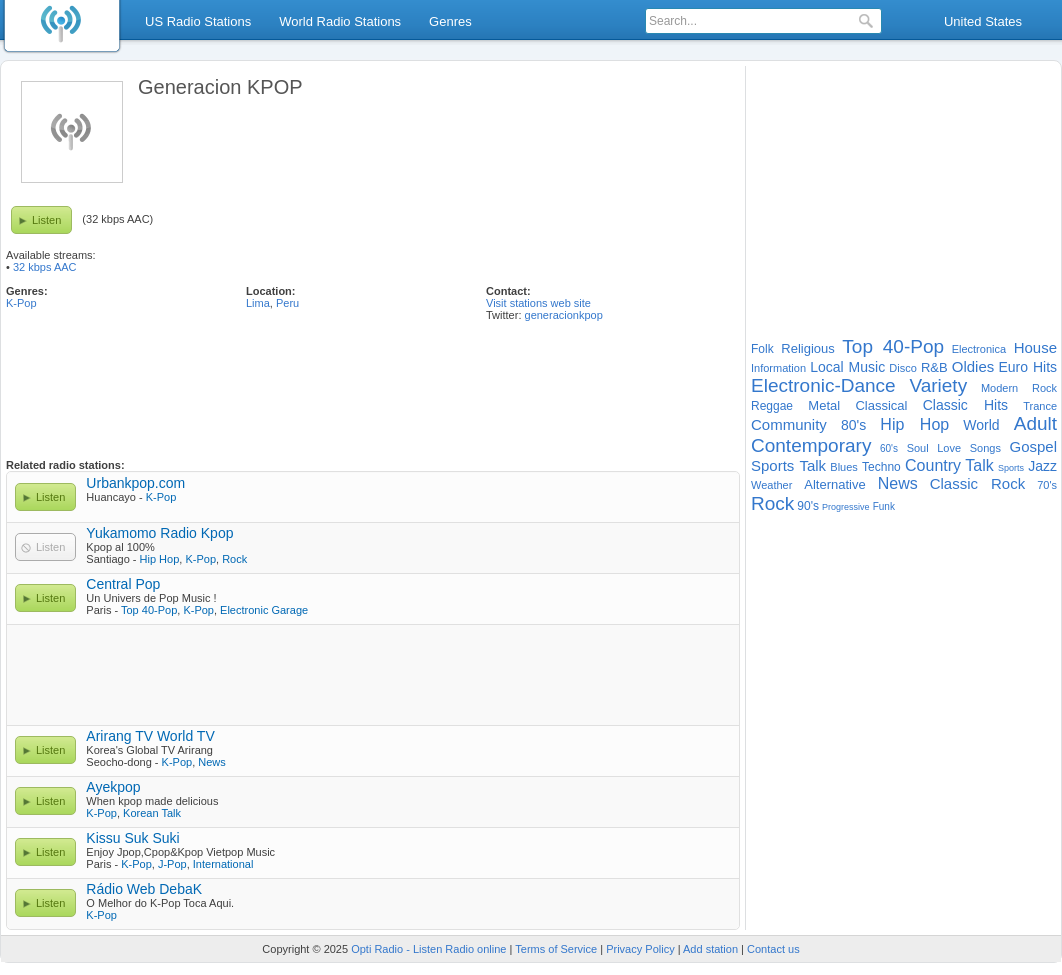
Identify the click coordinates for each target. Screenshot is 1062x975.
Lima (258, 303)
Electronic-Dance (823, 385)
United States (983, 21)
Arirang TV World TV (150, 736)
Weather (771, 485)
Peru (287, 303)
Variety (938, 385)
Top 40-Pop (149, 610)
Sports (1011, 468)
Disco (903, 368)
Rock (234, 559)
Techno (881, 467)
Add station (710, 949)
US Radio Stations (198, 21)
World (981, 425)
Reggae (772, 406)
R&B (934, 367)
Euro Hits (1027, 367)
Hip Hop (160, 559)
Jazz (1042, 466)
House (1035, 347)
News (212, 762)
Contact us (773, 949)
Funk (884, 506)
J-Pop (172, 864)
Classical (881, 405)
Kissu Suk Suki (132, 838)
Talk (979, 465)
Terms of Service (556, 949)
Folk (762, 349)
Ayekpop (113, 787)
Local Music (847, 367)
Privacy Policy (640, 949)
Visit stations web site (538, 303)
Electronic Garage (264, 610)
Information (778, 368)
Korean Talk (152, 813)
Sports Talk (788, 465)
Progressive (846, 507)
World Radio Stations (340, 21)
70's (1047, 485)
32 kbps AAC (45, 267)
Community (789, 424)
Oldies (973, 366)
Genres (450, 21)
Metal (824, 405)
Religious (807, 348)
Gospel (1033, 446)
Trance (1040, 406)
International (223, 864)
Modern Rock (1019, 388)
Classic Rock (978, 483)
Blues (844, 467)
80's (853, 425)
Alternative (834, 484)
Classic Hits (965, 405)
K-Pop (21, 303)
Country (933, 465)
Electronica (979, 349)
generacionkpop (564, 315)
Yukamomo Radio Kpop (159, 533)
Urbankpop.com (135, 483)
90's (808, 506)
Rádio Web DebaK (144, 889)
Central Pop (123, 584)
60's (889, 448)
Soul (918, 448)
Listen (46, 220)
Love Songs (969, 448)
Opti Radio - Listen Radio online (428, 949)
